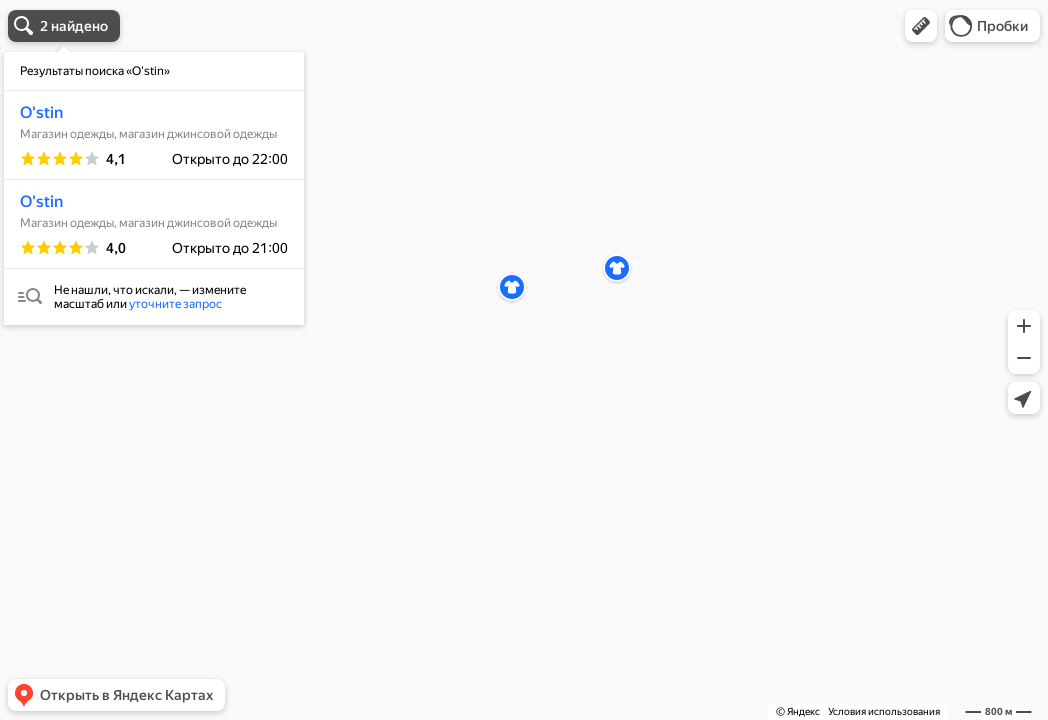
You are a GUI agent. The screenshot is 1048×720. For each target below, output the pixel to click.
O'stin (41, 112)
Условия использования (884, 711)
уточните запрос (175, 304)
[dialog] (154, 188)
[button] (921, 26)
